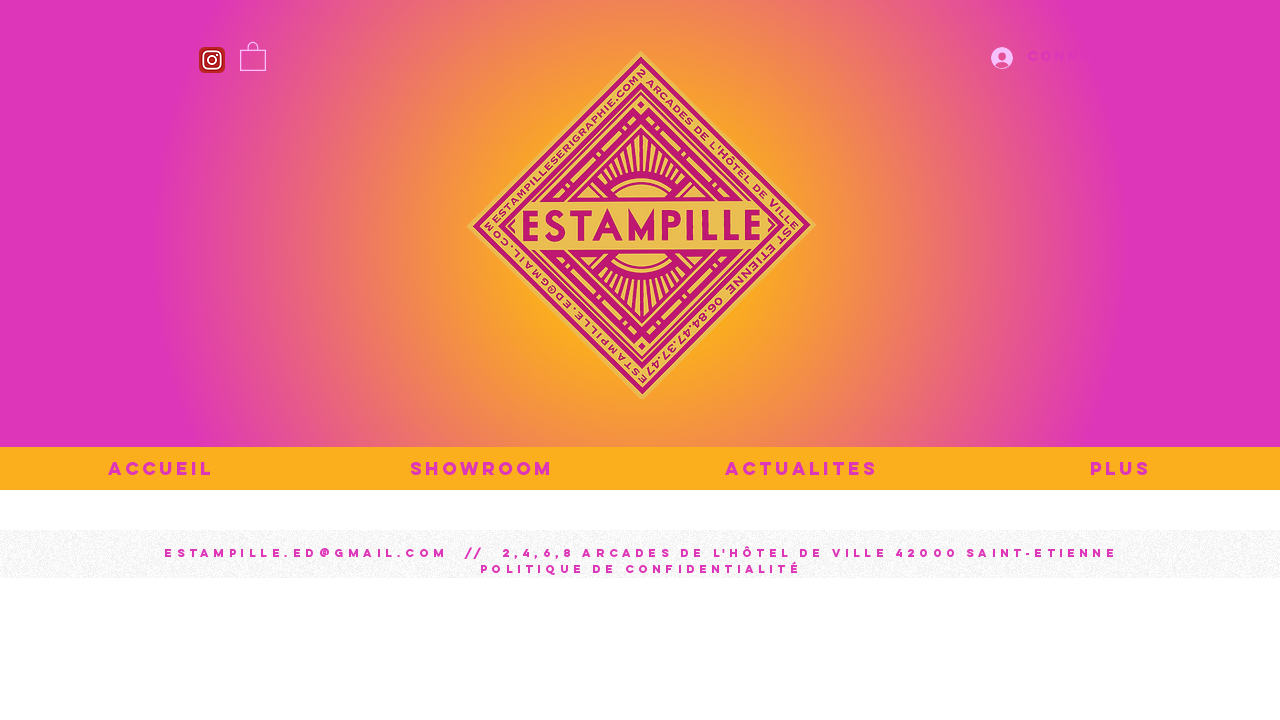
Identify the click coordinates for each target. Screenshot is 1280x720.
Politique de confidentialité (641, 569)
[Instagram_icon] (212, 60)
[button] (253, 55)
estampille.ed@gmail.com (306, 553)
